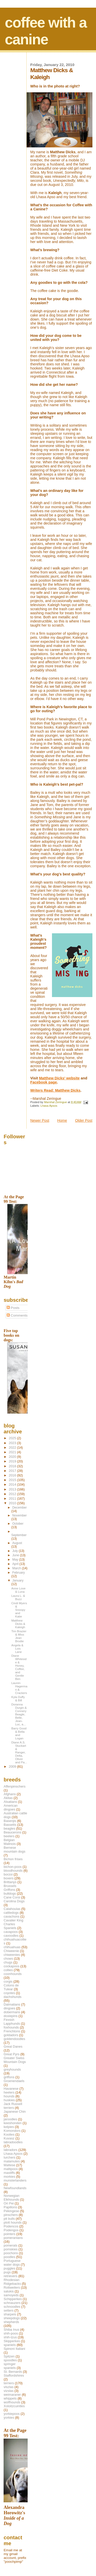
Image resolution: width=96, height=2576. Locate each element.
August (17, 1543)
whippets (10, 2398)
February (18, 1572)
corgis (8, 1981)
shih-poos (11, 2333)
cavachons (11, 1916)
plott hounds (13, 2222)
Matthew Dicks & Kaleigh (18, 1624)
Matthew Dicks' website (59, 1078)
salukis (9, 2291)
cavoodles (11, 1935)
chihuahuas (12, 1947)
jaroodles (10, 2119)
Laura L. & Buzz (18, 1597)
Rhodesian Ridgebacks (12, 2282)
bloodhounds (13, 1870)
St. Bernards (13, 2372)
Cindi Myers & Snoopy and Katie (19, 1609)
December (19, 1507)
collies (8, 1970)
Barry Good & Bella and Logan (18, 1733)
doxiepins (10, 2016)
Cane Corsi (12, 1897)
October (18, 1523)
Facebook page (43, 1082)
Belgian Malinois (10, 1842)
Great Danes (13, 2046)
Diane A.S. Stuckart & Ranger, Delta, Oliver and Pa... (19, 1752)
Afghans (10, 1794)
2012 (13, 1494)
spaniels (10, 2345)
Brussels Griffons (10, 1888)
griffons (9, 2077)
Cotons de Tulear (11, 1987)
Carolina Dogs (14, 1901)
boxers (9, 1878)
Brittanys (10, 1882)
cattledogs (11, 1913)
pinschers (11, 2215)
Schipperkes (13, 2299)
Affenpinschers (14, 1786)
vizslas (9, 2391)
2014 (13, 1484)
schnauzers (12, 2303)
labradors (10, 2150)
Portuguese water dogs (12, 2262)
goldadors (11, 2035)
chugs (8, 1962)
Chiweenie (11, 1951)
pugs (7, 2272)
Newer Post (39, 1120)
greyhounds (12, 2069)
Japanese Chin (15, 2111)
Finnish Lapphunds (12, 2021)
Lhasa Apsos (48, 1105)
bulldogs (10, 1893)
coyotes (9, 1993)
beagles (9, 1828)
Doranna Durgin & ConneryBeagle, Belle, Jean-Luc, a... (19, 1714)
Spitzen (9, 2356)
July (15, 1551)
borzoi (8, 1874)
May (15, 1559)
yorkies (9, 2417)
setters (9, 2310)
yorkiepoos (11, 2414)
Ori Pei (9, 2203)
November (19, 1515)
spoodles (10, 2360)
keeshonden (13, 2123)
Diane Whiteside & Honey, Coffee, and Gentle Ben (19, 1667)
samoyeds (11, 2295)
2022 (13, 1447)
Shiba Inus (11, 2329)
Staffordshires (14, 2375)
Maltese (9, 2165)
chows (8, 1958)
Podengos (11, 2230)
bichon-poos (13, 1867)
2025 (13, 1438)
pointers (9, 2234)
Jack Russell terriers (13, 2106)
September (19, 1535)
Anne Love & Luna (18, 1590)
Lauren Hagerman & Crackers (19, 1687)
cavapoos (11, 1932)
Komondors (12, 2131)
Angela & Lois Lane (17, 1648)
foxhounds (11, 2027)
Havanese (11, 2088)
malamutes (12, 2161)
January (18, 1580)
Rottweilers (12, 2287)
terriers (9, 2383)
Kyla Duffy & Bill (18, 1698)
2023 (13, 1443)
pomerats (10, 2245)
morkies (9, 2176)
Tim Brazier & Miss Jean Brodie (18, 1636)
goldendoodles (14, 2039)
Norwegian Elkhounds (11, 2197)
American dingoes (10, 1807)
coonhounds (13, 1974)
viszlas (9, 2387)
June (16, 1555)
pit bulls (9, 2219)
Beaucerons (12, 1832)
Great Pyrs (11, 2054)
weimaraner (12, 2394)
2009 (13, 1766)
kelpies (9, 2127)
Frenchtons (12, 2031)
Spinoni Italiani (14, 2349)
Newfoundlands (15, 2188)
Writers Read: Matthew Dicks (55, 1090)
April (15, 1564)
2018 (13, 1466)
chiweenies (12, 1955)
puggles (9, 2268)
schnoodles (12, 2307)
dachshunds (13, 1997)
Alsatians (10, 1802)
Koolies (9, 2134)
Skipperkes (12, 2341)
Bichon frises (13, 1859)
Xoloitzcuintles (14, 2406)
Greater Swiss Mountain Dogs (15, 2060)
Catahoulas (12, 1909)
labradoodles (13, 2142)
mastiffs (9, 2173)
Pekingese (11, 2211)
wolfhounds (12, 2402)
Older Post (83, 1120)
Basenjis (10, 1821)
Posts (13, 1308)
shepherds (11, 2322)
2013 (13, 1489)
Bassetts (10, 1825)
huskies (9, 2100)
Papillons (10, 2207)
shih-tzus (10, 2337)
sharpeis (10, 2314)
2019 (13, 1461)
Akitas (8, 1798)
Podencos (11, 2226)
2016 (13, 1475)
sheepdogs (12, 2318)
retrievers (10, 2276)
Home (62, 1120)
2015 (13, 1480)
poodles (9, 2257)
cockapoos (11, 1966)
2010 (13, 1503)
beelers (9, 1836)
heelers (9, 2092)
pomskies (10, 2249)
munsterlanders (15, 2180)
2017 (13, 1471)
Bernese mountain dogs (14, 1849)
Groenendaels (14, 2081)
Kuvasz (9, 2138)
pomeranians (13, 2238)
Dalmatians (12, 2004)
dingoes (9, 2008)
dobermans (12, 2012)
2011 (13, 1498)
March (17, 1568)
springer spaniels (10, 2366)
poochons (11, 2253)
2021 (13, 1452)
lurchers (9, 2157)
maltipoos (11, 2169)
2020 (13, 1457)
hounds (9, 2096)
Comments (17, 1315)
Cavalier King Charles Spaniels (13, 1924)
